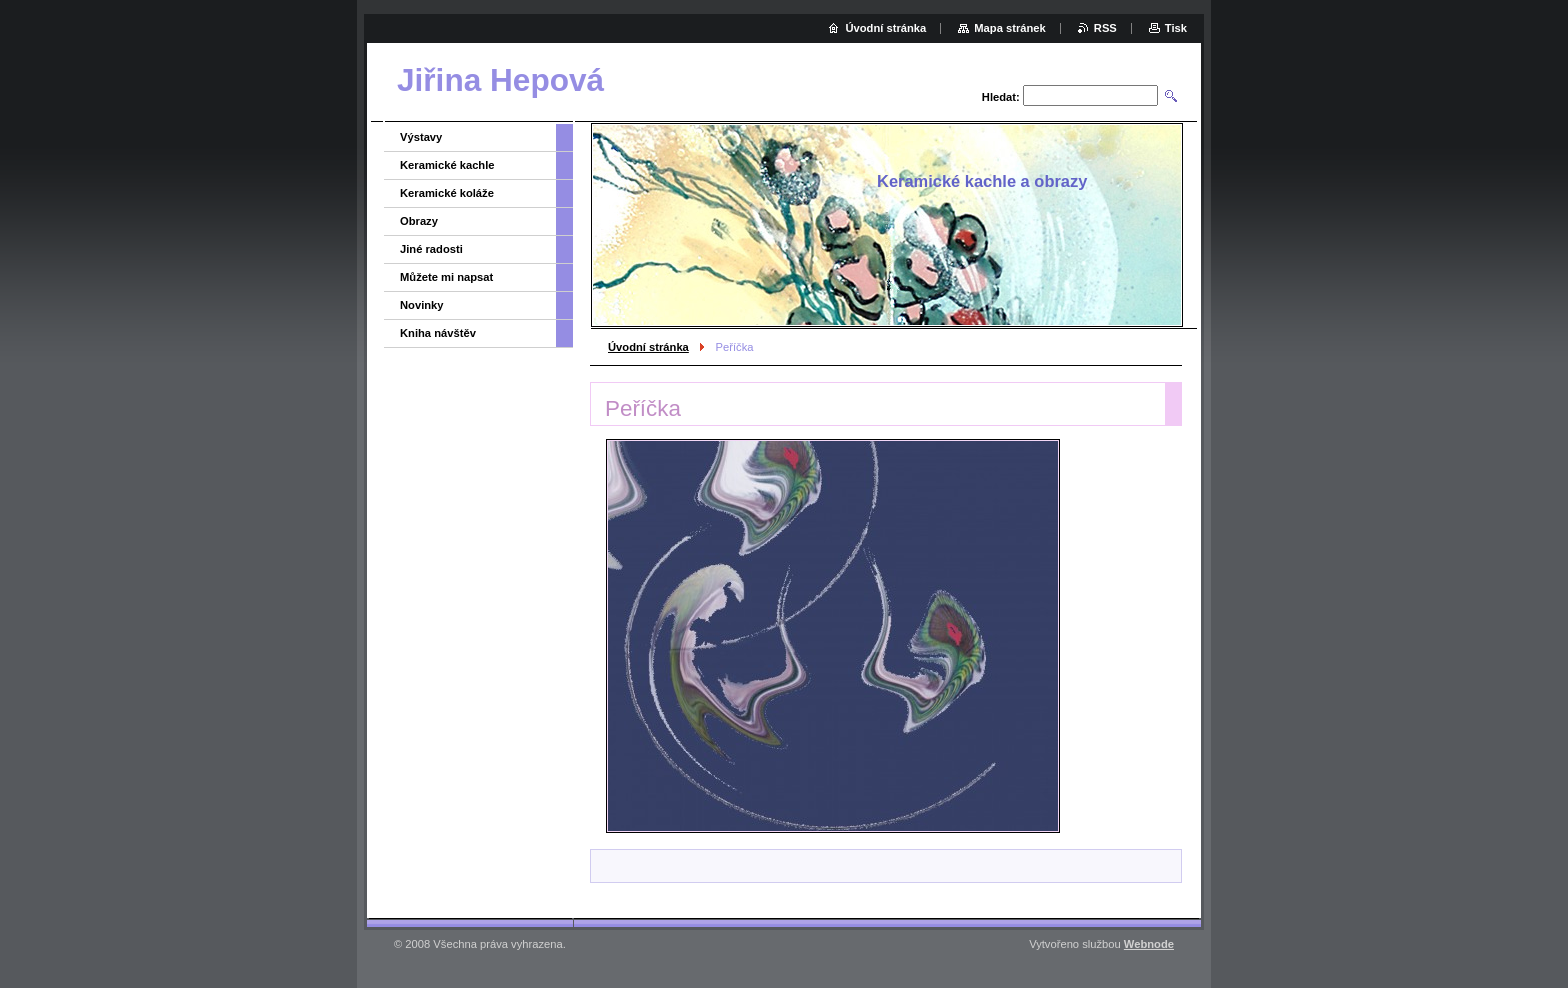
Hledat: (1001, 97)
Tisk (1176, 28)
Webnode (1149, 944)
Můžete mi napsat (446, 277)
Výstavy (421, 137)
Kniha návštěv (438, 333)
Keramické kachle (447, 165)
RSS (1105, 28)
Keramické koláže (447, 193)
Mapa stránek (1010, 28)
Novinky (422, 305)
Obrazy (419, 221)
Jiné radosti (431, 249)
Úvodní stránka (648, 347)
